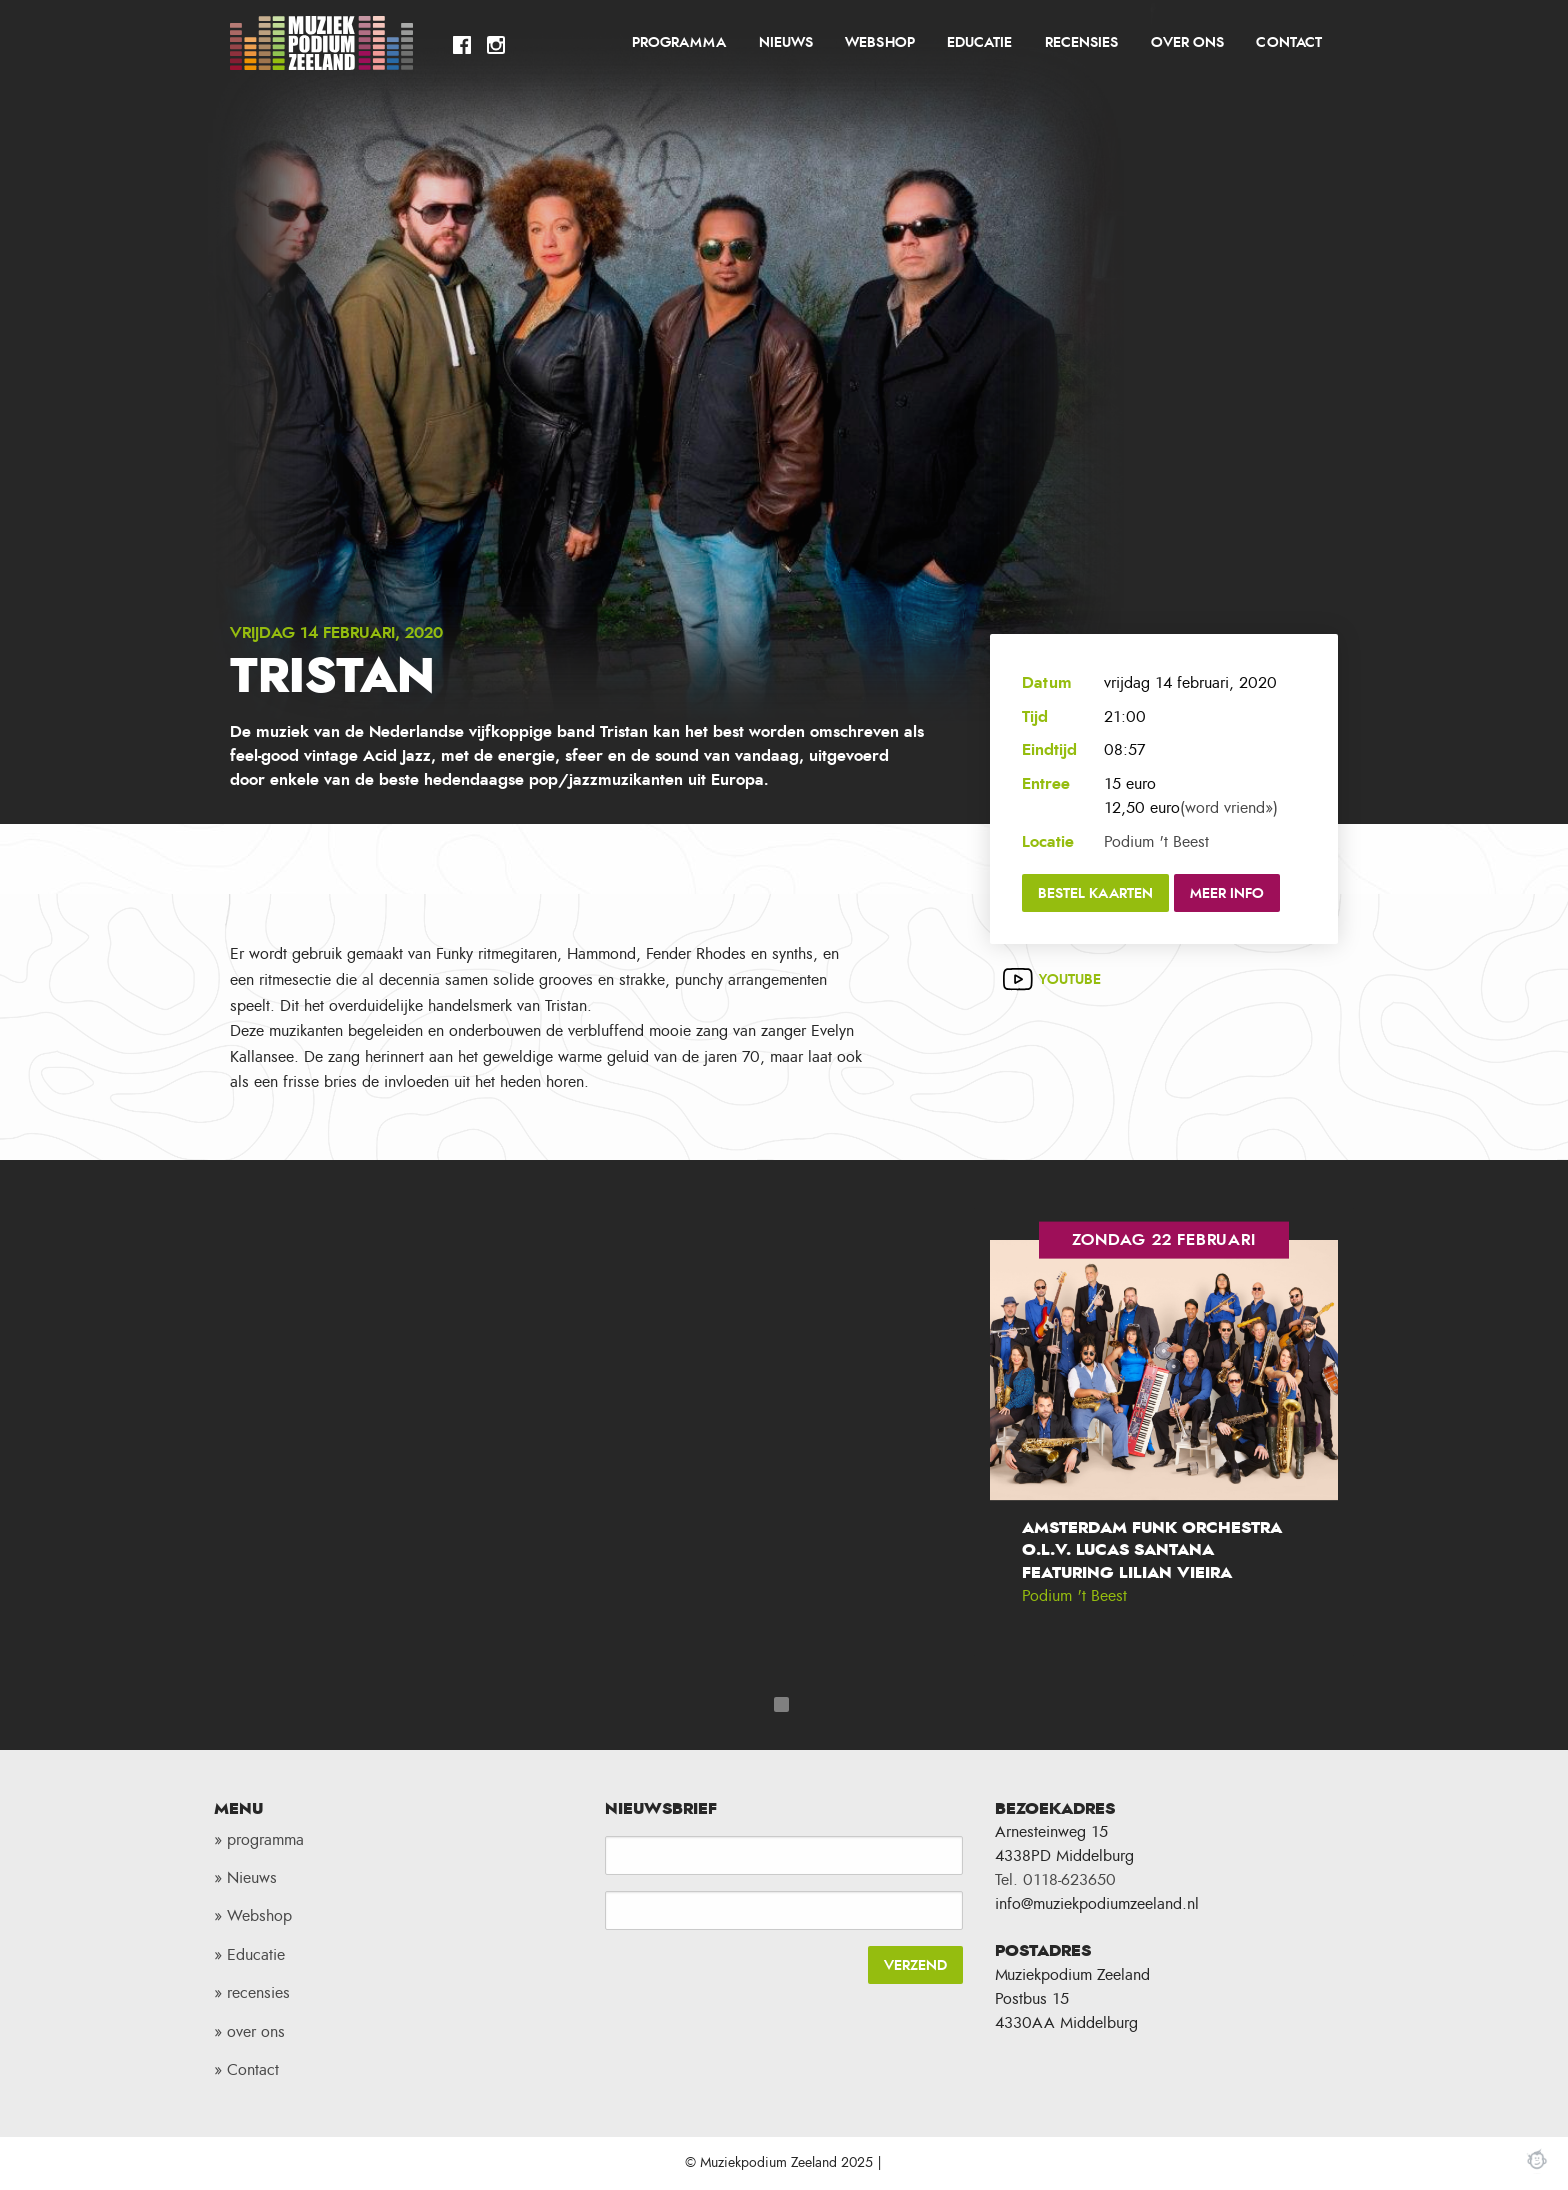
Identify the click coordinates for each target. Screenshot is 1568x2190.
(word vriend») (1229, 808)
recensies (1081, 43)
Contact (1288, 43)
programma (679, 43)
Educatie (979, 43)
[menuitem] (679, 43)
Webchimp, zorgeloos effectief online (1537, 2159)
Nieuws (786, 43)
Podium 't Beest (1156, 842)
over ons (1187, 43)
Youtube (1070, 979)
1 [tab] (781, 1704)
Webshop (879, 43)
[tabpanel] (1164, 1440)
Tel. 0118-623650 (1055, 1880)
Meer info (1227, 893)
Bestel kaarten (1095, 893)
